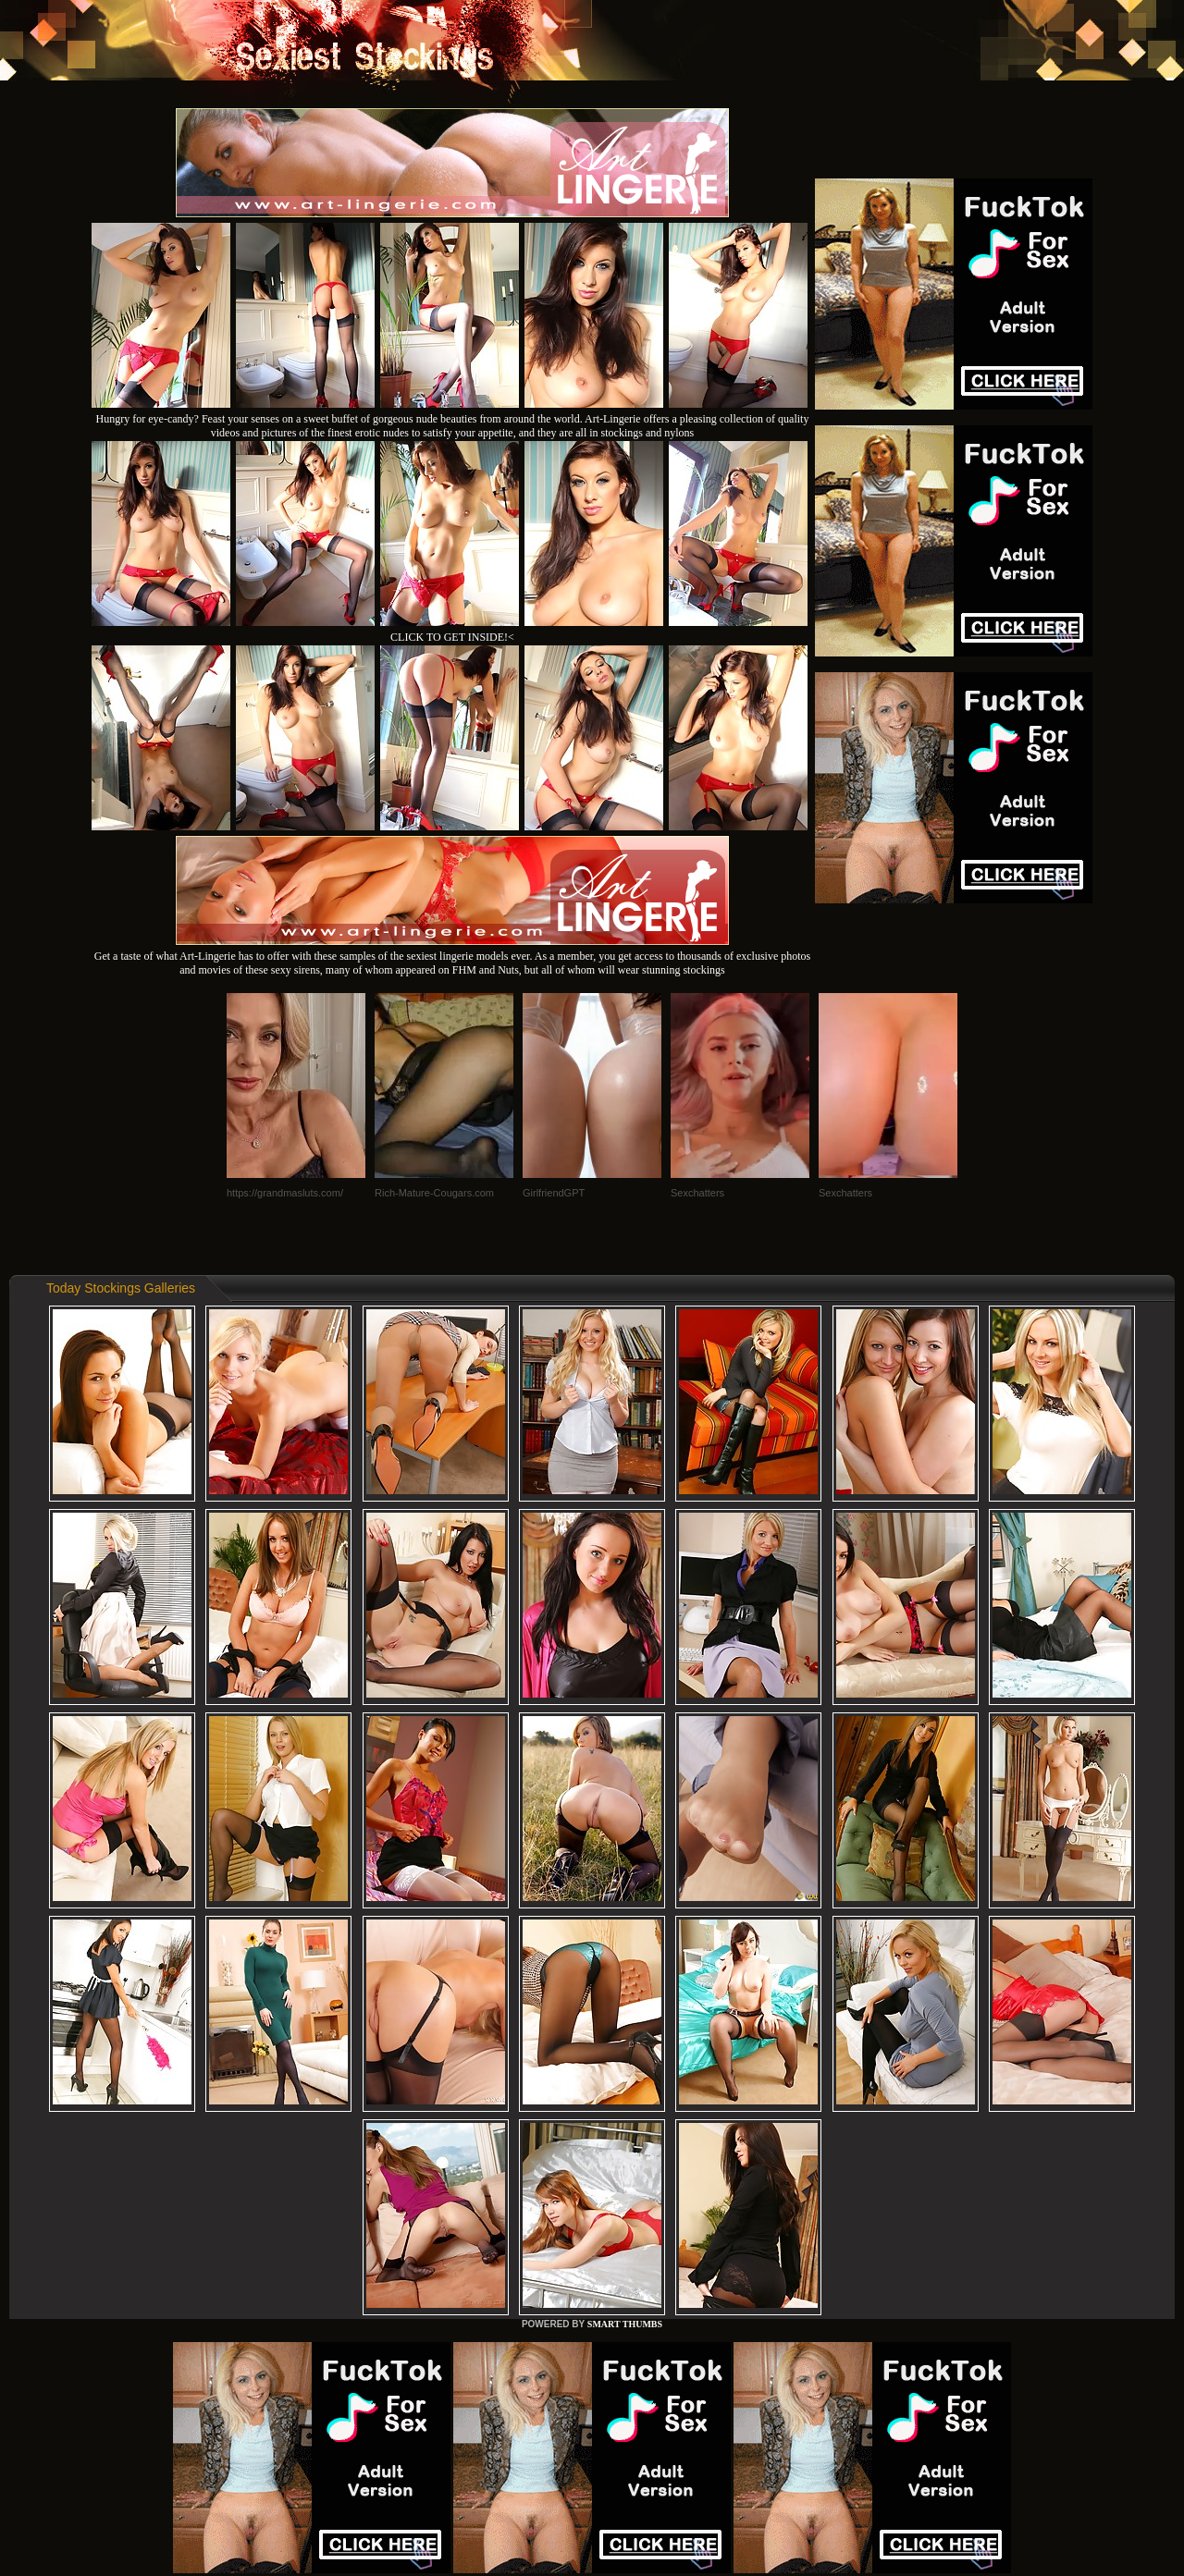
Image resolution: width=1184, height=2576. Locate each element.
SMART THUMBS (624, 2324)
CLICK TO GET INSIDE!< (452, 637)
